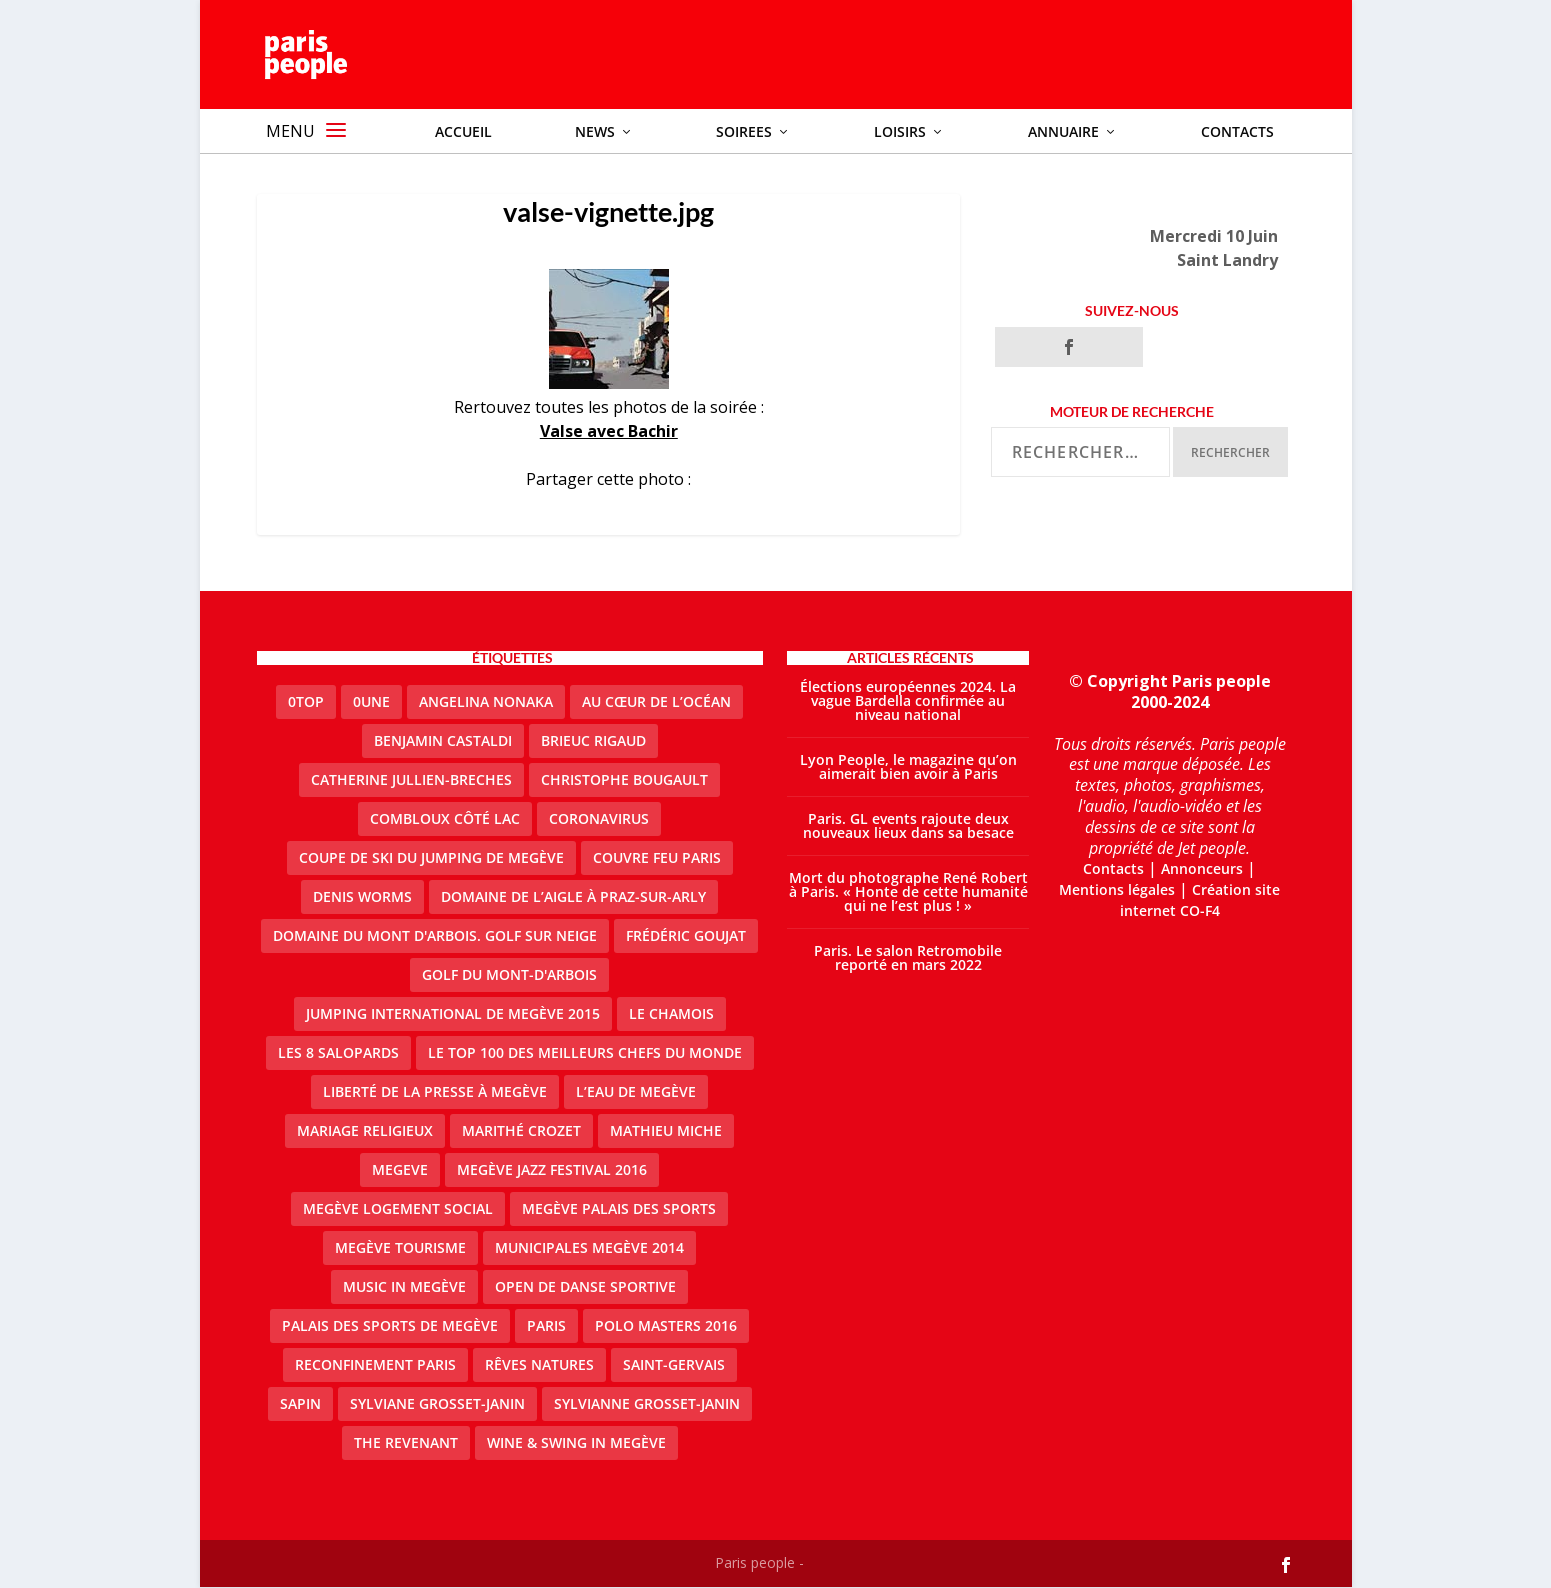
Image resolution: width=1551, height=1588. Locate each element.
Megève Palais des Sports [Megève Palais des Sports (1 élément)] (619, 1209)
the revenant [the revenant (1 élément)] (406, 1443)
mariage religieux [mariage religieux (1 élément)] (365, 1131)
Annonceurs (1202, 869)
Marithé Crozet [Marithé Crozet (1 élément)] (521, 1131)
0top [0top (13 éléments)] (306, 702)
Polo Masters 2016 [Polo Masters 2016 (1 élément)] (666, 1326)
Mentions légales (1117, 890)
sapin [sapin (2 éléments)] (300, 1404)
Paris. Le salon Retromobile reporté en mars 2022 (908, 958)
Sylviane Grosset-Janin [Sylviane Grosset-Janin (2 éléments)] (437, 1404)
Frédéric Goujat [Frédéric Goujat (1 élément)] (686, 936)
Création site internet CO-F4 (1200, 901)
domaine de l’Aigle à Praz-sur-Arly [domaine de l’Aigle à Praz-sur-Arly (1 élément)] (573, 897)
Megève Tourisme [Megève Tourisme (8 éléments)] (400, 1248)
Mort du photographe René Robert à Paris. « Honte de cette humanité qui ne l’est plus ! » (908, 892)
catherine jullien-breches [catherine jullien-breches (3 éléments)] (411, 780)
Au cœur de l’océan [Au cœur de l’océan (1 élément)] (656, 702)
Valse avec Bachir (609, 432)
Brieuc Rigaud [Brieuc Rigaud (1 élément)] (593, 741)
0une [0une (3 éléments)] (371, 702)
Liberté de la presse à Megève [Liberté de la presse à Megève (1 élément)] (435, 1092)
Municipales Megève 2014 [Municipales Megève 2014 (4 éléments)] (589, 1248)
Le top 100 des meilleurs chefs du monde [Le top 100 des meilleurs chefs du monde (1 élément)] (585, 1053)
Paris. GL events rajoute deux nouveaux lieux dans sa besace (908, 826)
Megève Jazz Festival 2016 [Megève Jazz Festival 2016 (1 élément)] (552, 1170)
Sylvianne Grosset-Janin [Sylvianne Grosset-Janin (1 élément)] (647, 1404)
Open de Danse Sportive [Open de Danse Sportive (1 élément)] (585, 1287)
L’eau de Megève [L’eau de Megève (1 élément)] (636, 1092)
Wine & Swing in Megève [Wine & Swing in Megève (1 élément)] (576, 1443)
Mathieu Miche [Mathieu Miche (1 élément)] (666, 1131)
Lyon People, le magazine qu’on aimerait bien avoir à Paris (908, 767)
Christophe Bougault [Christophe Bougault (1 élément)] (624, 780)
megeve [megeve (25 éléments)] (400, 1170)
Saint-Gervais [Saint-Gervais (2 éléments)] (674, 1365)
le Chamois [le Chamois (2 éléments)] (671, 1014)
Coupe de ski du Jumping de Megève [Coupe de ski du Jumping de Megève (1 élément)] (431, 858)
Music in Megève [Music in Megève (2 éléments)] (404, 1287)
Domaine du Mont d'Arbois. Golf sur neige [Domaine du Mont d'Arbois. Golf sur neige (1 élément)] (435, 936)
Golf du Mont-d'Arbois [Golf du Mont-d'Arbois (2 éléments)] (509, 975)
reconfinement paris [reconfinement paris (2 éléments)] (375, 1365)
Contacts (1113, 869)
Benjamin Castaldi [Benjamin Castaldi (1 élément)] (443, 741)
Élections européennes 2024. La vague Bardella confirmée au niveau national (908, 701)
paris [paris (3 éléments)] (546, 1326)
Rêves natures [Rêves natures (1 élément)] (539, 1365)
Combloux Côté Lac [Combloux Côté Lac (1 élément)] (445, 819)
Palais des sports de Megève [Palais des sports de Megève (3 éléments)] (390, 1326)
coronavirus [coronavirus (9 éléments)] (599, 819)
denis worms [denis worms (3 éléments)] (362, 897)
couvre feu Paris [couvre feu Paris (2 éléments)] (657, 858)
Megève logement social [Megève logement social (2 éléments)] (398, 1209)
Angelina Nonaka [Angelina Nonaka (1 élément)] (486, 702)
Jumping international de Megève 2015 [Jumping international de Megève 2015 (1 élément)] (453, 1014)
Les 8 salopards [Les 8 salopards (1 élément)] (338, 1053)
